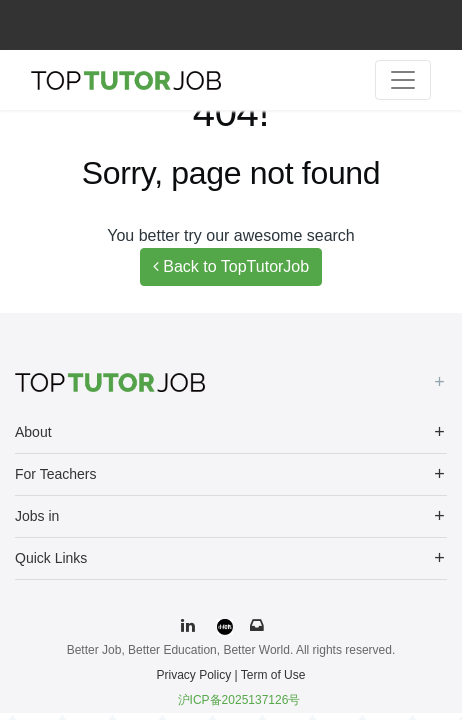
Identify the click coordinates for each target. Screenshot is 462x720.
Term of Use (273, 675)
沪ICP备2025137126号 (239, 700)
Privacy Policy (194, 675)
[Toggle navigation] (403, 80)
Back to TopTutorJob (231, 266)
